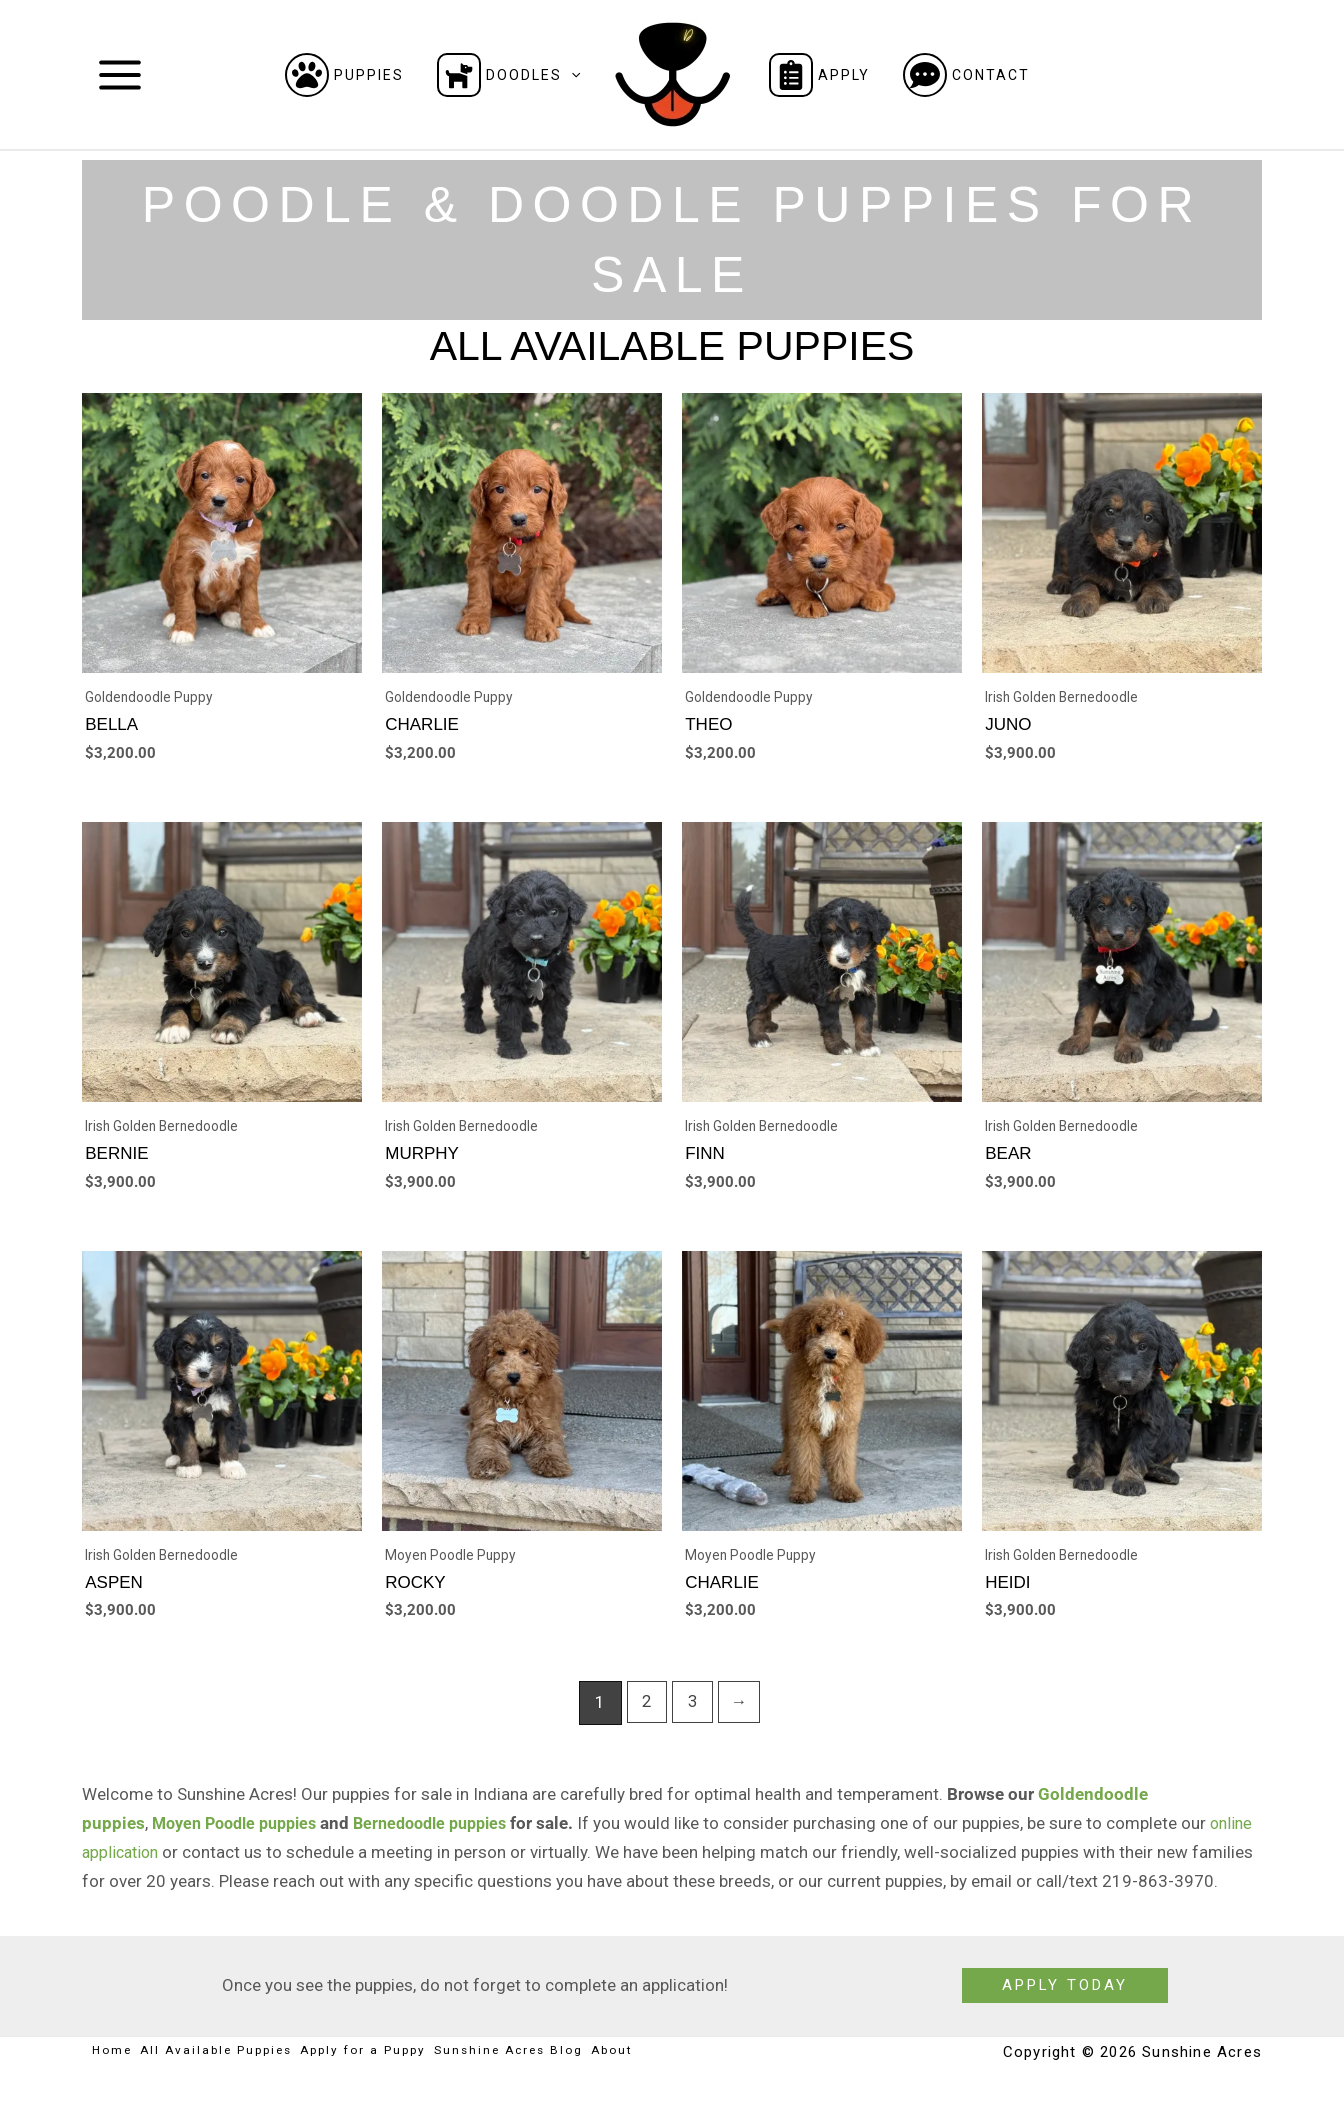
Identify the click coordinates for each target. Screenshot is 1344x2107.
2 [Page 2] (645, 1715)
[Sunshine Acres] (672, 73)
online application (147, 1865)
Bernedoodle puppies (451, 1836)
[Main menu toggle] (120, 75)
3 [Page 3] (692, 1715)
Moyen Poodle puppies (241, 1836)
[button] (571, 75)
